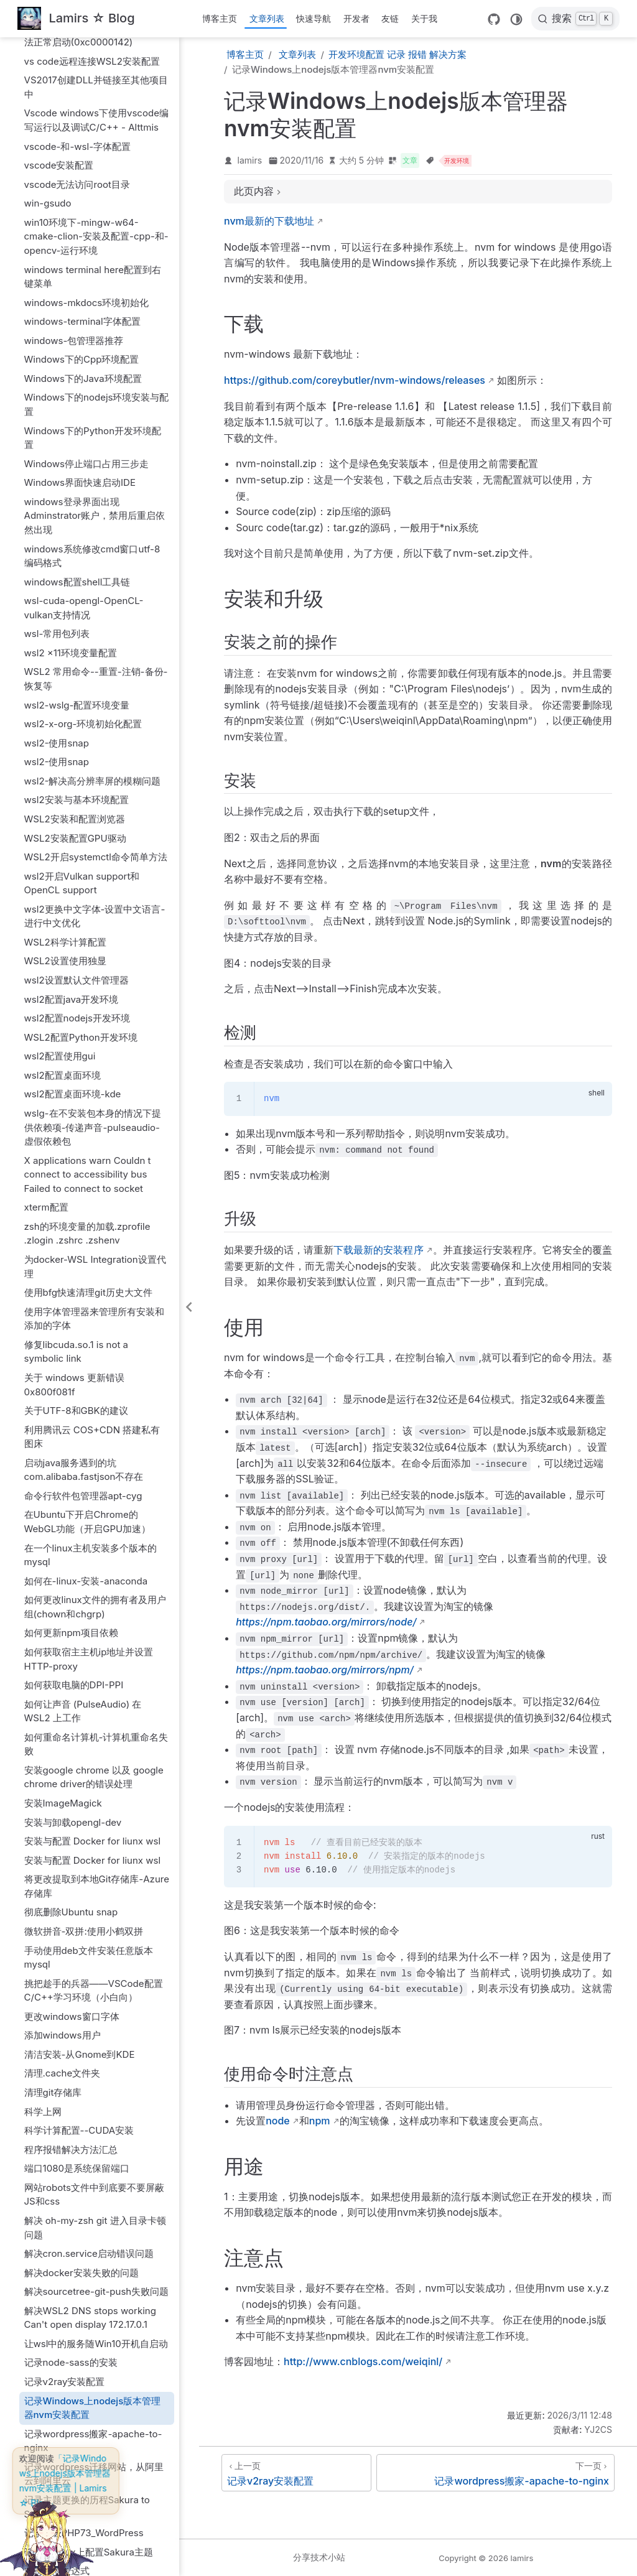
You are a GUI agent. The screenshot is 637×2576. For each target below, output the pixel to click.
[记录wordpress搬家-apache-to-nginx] (495, 2472)
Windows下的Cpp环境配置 (81, 150)
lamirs (250, 160)
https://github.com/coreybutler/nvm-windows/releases (354, 380)
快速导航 (313, 18)
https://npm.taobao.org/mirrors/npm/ (324, 1669)
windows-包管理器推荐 (74, 131)
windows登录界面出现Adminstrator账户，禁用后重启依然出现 (94, 306)
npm (319, 2120)
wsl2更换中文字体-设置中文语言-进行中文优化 (94, 707)
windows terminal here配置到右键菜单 (92, 67)
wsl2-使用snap (56, 533)
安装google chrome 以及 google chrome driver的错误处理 (94, 1568)
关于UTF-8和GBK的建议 (76, 1201)
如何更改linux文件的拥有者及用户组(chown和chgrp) (95, 1397)
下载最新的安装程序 (378, 1250)
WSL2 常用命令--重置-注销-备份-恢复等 (96, 469)
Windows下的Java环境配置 (83, 169)
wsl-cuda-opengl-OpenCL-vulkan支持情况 (84, 398)
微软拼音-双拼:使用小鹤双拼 (83, 1721)
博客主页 (219, 18)
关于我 (424, 18)
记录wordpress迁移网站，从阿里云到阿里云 (94, 2264)
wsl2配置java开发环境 (71, 790)
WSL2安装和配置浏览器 (74, 609)
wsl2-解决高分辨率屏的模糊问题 (92, 571)
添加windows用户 (62, 1825)
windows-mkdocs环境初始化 (86, 93)
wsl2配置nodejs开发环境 (77, 808)
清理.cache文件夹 (62, 1863)
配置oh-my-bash (60, 2418)
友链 (390, 18)
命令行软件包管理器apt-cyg (83, 1286)
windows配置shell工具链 (77, 372)
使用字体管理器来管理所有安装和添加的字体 (94, 1109)
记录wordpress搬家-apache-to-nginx (93, 2231)
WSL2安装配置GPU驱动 (75, 629)
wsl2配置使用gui (60, 846)
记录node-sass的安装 (71, 2153)
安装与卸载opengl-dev (73, 1613)
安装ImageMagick (63, 1593)
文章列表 (266, 18)
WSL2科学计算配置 (65, 732)
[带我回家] (76, 19)
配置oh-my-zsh (57, 2437)
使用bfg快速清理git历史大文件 (88, 1083)
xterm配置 (46, 997)
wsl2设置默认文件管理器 (76, 770)
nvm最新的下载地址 (269, 221)
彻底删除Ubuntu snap (71, 1702)
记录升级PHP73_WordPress (84, 2323)
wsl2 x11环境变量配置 (70, 443)
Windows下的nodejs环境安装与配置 (96, 195)
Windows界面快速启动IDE (80, 273)
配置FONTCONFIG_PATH (78, 2399)
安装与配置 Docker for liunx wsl (92, 1631)
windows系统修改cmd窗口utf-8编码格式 (92, 346)
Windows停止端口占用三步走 (86, 254)
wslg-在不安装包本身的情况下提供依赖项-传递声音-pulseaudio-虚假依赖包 (92, 917)
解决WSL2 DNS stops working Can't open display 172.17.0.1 (90, 2108)
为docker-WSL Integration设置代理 (95, 1057)
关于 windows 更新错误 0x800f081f (74, 1175)
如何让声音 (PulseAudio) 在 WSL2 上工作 (83, 1502)
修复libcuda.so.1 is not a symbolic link (76, 1142)
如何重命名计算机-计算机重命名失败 (96, 1535)
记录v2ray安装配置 (64, 2172)
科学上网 (43, 1902)
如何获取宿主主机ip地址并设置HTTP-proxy (89, 1449)
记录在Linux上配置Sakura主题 (88, 2342)
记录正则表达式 (57, 2361)
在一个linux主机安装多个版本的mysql (90, 1345)
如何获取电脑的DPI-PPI (74, 1475)
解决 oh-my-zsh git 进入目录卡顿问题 (95, 2018)
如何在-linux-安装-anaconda (86, 1371)
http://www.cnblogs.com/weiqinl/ (363, 2361)
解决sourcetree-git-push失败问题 (96, 2082)
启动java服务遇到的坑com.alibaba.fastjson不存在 (84, 1260)
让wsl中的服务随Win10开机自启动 (96, 2134)
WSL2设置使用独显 (65, 751)
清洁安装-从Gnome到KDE (79, 1845)
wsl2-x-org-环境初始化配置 (83, 514)
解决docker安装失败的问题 (81, 2063)
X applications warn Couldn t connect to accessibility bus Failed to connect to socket (87, 965)
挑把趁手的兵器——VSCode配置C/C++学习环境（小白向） (93, 1781)
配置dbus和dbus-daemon (80, 2380)
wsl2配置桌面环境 (62, 866)
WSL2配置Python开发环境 (80, 828)
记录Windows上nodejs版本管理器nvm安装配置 (92, 2198)
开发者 (356, 18)
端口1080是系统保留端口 (76, 1959)
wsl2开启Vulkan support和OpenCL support (82, 674)
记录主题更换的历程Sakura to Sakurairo (87, 2297)
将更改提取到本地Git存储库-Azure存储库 (96, 1676)
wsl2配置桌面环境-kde (72, 884)
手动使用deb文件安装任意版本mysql (88, 1748)
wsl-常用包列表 (57, 424)
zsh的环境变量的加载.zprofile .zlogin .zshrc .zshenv (87, 1024)
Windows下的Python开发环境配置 (92, 228)
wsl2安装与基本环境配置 (76, 590)
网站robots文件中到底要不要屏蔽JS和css (94, 1985)
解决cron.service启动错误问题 (89, 2044)
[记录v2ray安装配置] (296, 2472)
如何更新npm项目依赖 (71, 1423)
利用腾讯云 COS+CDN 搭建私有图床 (92, 1227)
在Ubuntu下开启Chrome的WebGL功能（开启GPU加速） (87, 1312)
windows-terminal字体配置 (82, 112)
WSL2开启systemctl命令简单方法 (95, 647)
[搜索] (575, 18)
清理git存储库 (53, 1883)
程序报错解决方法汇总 (71, 1940)
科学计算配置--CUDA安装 (79, 1921)
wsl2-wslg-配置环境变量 (77, 495)
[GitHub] (494, 19)
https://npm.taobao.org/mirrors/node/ (326, 1622)
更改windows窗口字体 (71, 1807)
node (278, 2120)
